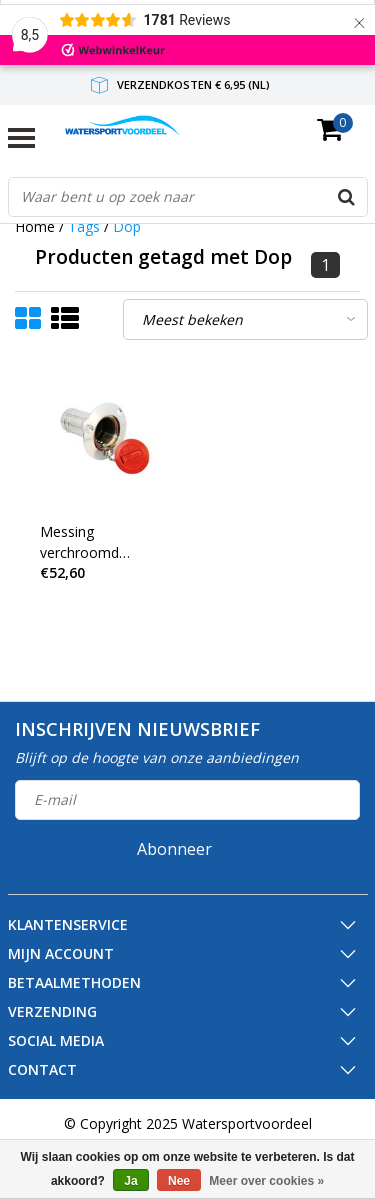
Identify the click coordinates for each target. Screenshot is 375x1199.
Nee (179, 1181)
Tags (84, 226)
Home (35, 226)
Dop (127, 226)
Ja (130, 1181)
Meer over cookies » (266, 1181)
